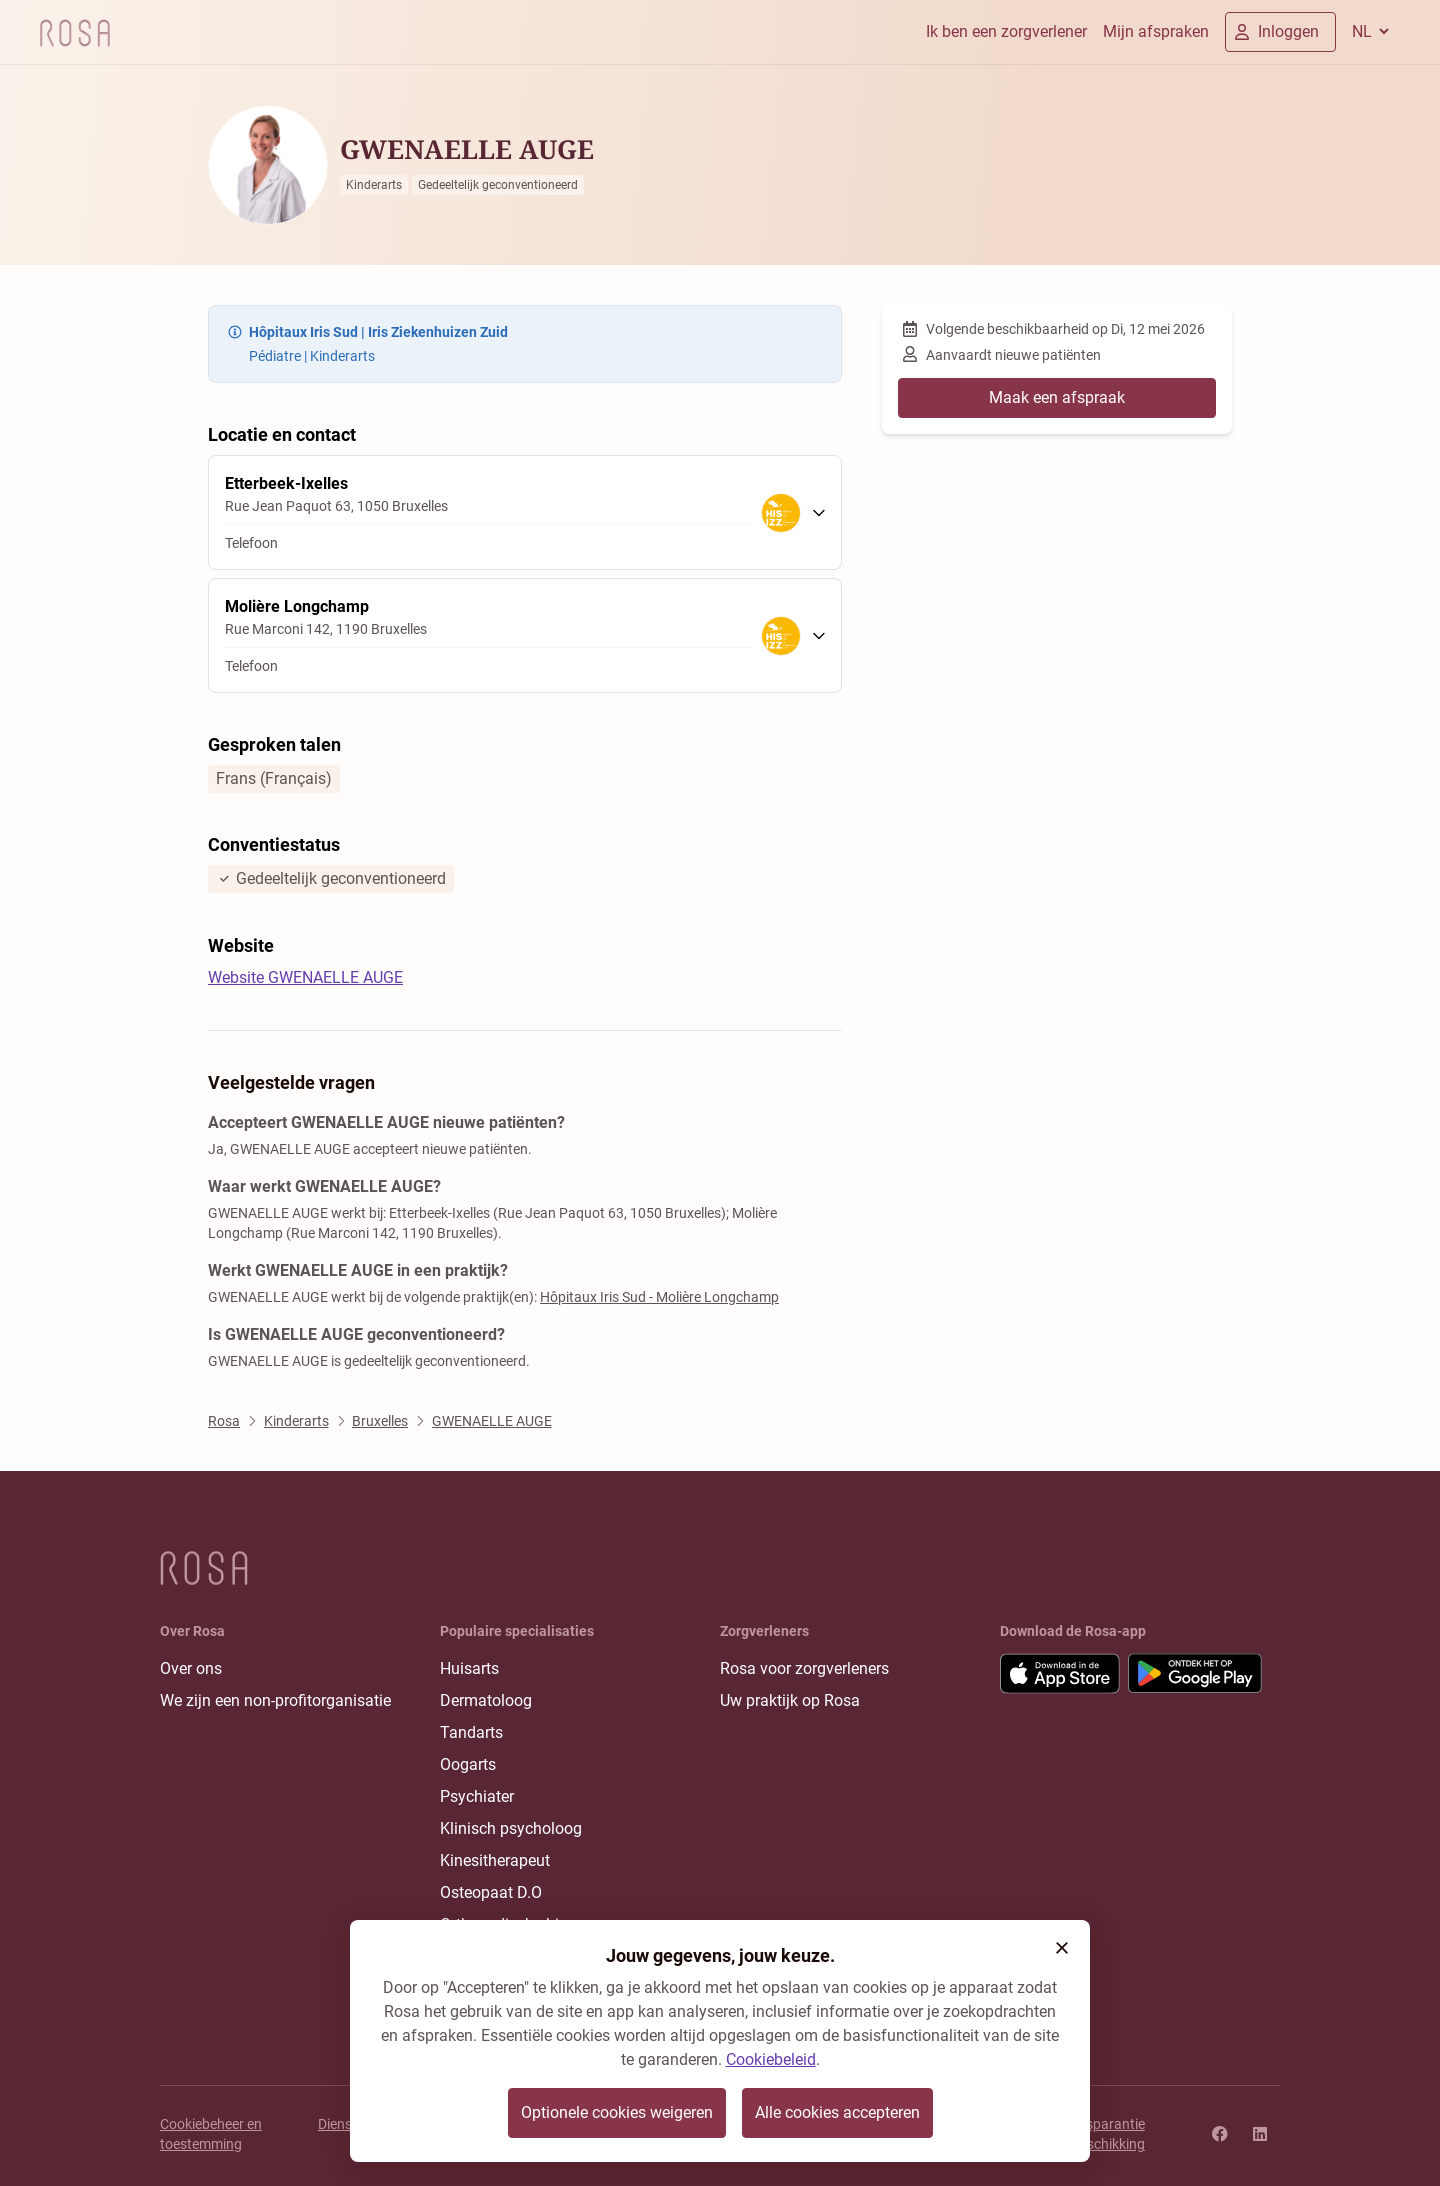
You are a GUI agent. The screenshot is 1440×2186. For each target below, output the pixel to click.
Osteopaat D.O (491, 1892)
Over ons (191, 1668)
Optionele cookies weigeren (617, 2112)
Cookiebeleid (771, 2059)
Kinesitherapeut (495, 1860)
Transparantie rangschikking (1101, 2134)
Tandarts (471, 1732)
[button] (1062, 1948)
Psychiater (477, 1796)
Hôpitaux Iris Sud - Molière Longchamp (659, 1297)
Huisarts (469, 1668)
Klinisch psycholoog (511, 1828)
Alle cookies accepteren (837, 2112)
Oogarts (468, 1764)
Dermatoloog (486, 1700)
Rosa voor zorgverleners (804, 1668)
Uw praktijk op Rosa (790, 1700)
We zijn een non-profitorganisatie (275, 1700)
